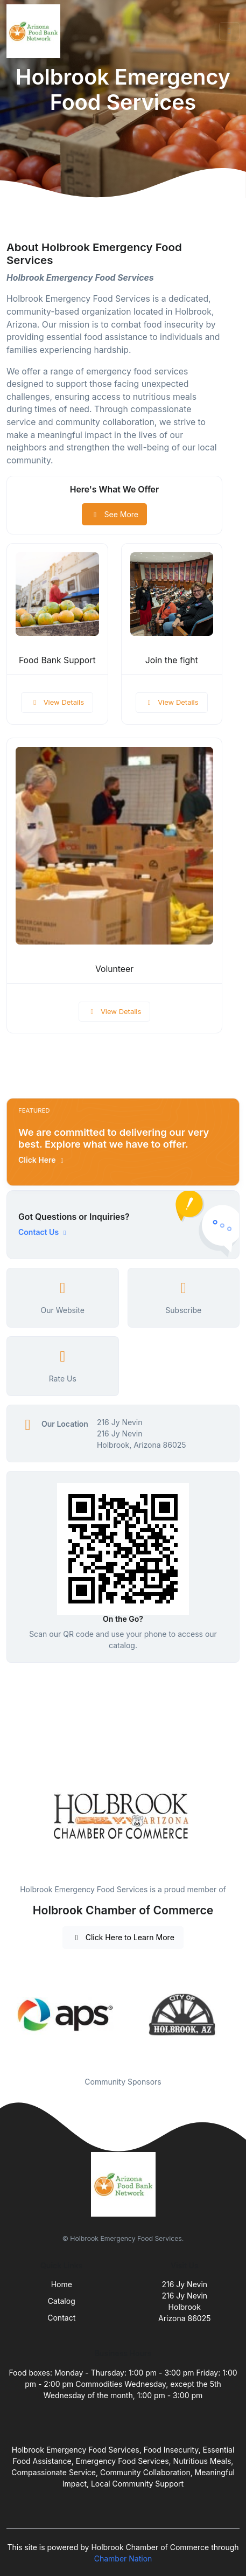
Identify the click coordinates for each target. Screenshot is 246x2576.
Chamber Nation (123, 2558)
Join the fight (171, 660)
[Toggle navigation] (229, 31)
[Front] (35, 31)
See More (114, 514)
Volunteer (114, 969)
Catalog (61, 2301)
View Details (57, 702)
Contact (61, 2317)
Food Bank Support (57, 660)
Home (61, 2284)
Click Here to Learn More (123, 1937)
